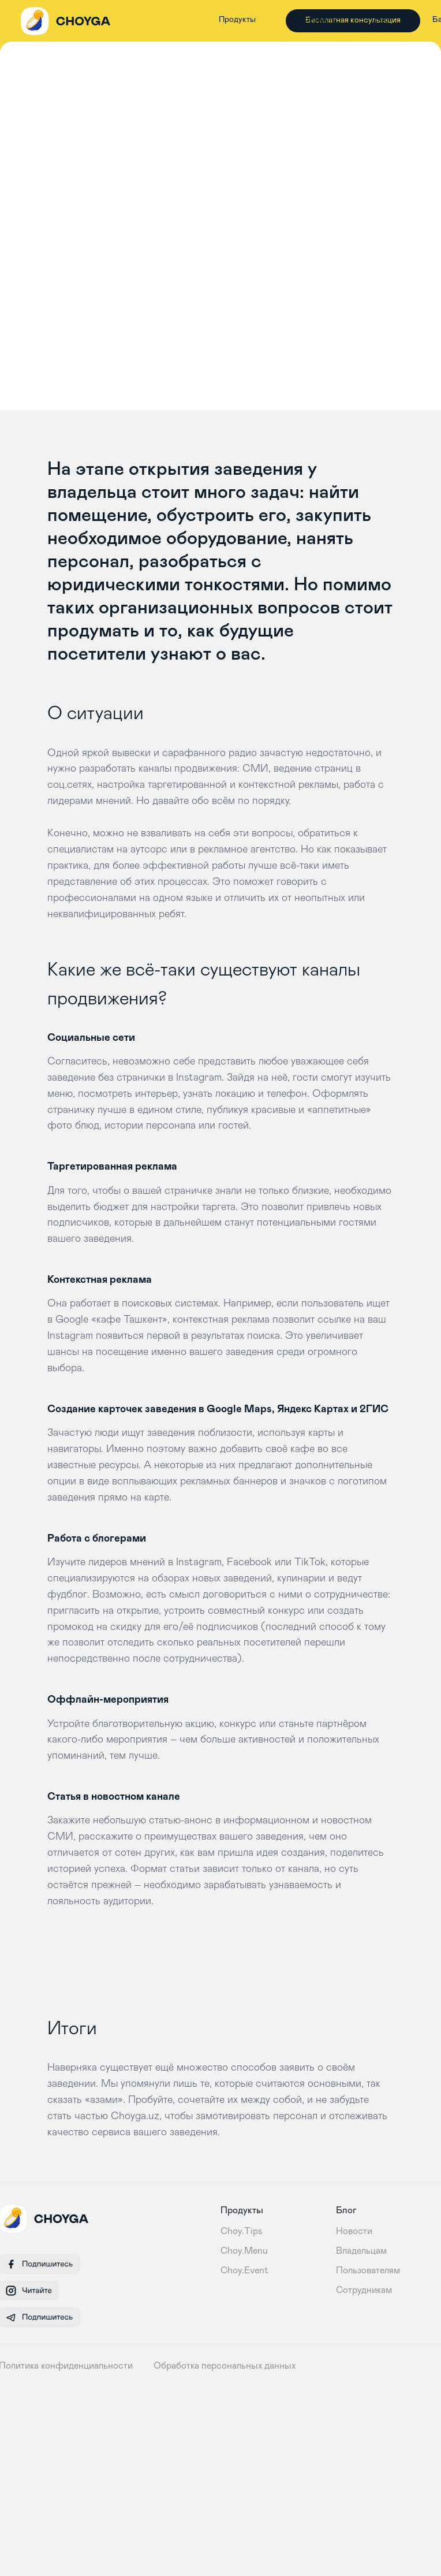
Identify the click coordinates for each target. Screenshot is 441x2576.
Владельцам (361, 2250)
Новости (354, 2231)
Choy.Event (244, 2270)
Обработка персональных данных (225, 2365)
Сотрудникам (364, 2290)
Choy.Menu (244, 2250)
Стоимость (316, 20)
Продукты (237, 20)
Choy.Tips (241, 2231)
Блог (383, 20)
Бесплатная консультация (353, 20)
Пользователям (368, 2270)
